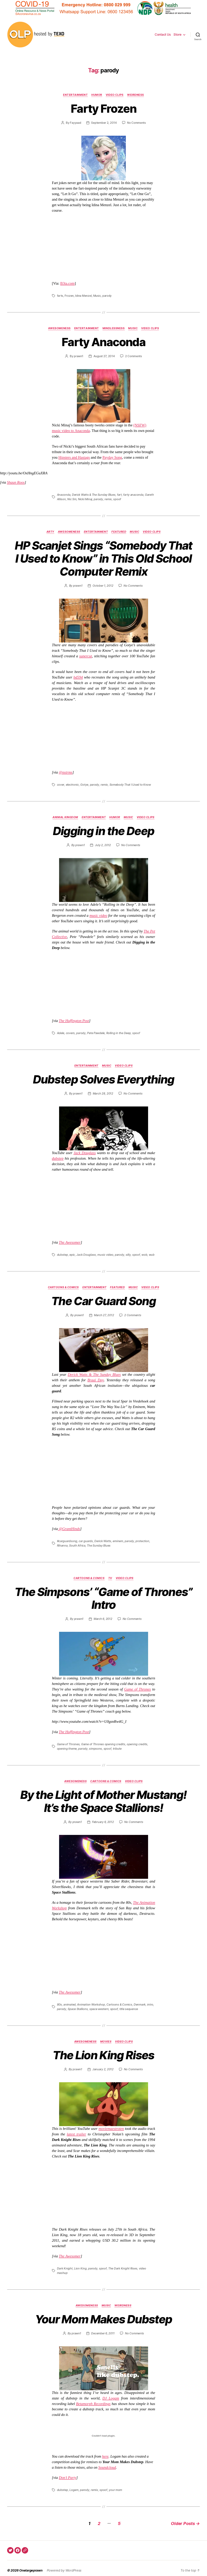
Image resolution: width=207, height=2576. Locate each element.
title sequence (128, 2005)
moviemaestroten (111, 2125)
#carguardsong (67, 1539)
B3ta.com (67, 283)
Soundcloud (107, 2463)
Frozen (69, 295)
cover (60, 783)
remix (108, 498)
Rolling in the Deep (118, 1031)
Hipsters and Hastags (74, 457)
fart (119, 494)
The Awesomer (70, 1240)
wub (151, 1253)
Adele (60, 1031)
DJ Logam (110, 2394)
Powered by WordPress (64, 2566)
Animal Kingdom (65, 816)
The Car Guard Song (103, 1299)
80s (59, 2001)
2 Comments (133, 356)
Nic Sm (71, 498)
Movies (105, 2038)
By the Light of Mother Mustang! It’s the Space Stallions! (103, 1798)
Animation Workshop (91, 2001)
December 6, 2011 (103, 2329)
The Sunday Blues (99, 1543)
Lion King (80, 2264)
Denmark (140, 2001)
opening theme (67, 1746)
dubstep (58, 1156)
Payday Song (112, 457)
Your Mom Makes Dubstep (103, 2315)
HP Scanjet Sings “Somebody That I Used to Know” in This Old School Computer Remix (103, 557)
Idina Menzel (83, 295)
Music (97, 295)
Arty (50, 530)
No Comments (136, 122)
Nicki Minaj (85, 498)
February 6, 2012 (103, 1819)
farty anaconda (133, 494)
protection (142, 1539)
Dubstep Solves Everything (103, 1078)
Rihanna (62, 1543)
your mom (115, 2485)
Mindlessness (113, 328)
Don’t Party (67, 2473)
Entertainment (75, 94)
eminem (118, 1539)
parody (107, 295)
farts (60, 295)
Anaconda (63, 494)
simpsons (95, 1746)
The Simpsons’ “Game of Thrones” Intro (103, 1595)
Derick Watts (102, 1539)
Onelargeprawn (31, 2566)
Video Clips (115, 94)
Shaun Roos (16, 482)
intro (150, 2001)
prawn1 (78, 356)
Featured (118, 530)
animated (69, 2001)
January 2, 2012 (103, 2065)
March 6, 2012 (103, 1616)
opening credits (137, 1741)
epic (72, 1253)
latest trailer (76, 2130)
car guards (86, 1539)
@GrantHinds (69, 1526)
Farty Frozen (103, 108)
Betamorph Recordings (93, 2399)
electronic (72, 783)
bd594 (78, 676)
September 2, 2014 (104, 122)
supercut (85, 655)
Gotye (84, 783)
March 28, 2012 (103, 1092)
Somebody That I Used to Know (130, 783)
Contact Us (163, 34)
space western (99, 2005)
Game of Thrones (137, 1686)
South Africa (77, 1543)
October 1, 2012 (103, 584)
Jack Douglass (85, 1151)
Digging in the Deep (103, 829)
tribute (116, 1746)
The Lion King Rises (103, 2052)
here (105, 2452)
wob (144, 1253)
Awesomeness (59, 328)
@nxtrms (65, 771)
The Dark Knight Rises (122, 2264)
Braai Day (96, 1378)
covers (70, 1031)
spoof (117, 498)
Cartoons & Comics (63, 1285)
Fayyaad (75, 122)
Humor (96, 94)
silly (127, 1253)
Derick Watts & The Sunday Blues (94, 494)
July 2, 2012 (103, 844)
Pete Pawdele (95, 1031)
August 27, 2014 (104, 356)
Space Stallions (77, 2005)
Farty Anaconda (104, 341)
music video (98, 914)
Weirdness (135, 94)
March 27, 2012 (104, 1313)
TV (110, 1575)
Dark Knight (65, 2264)
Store (178, 34)
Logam (73, 2485)
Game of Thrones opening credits (103, 1741)
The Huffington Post (74, 1019)
